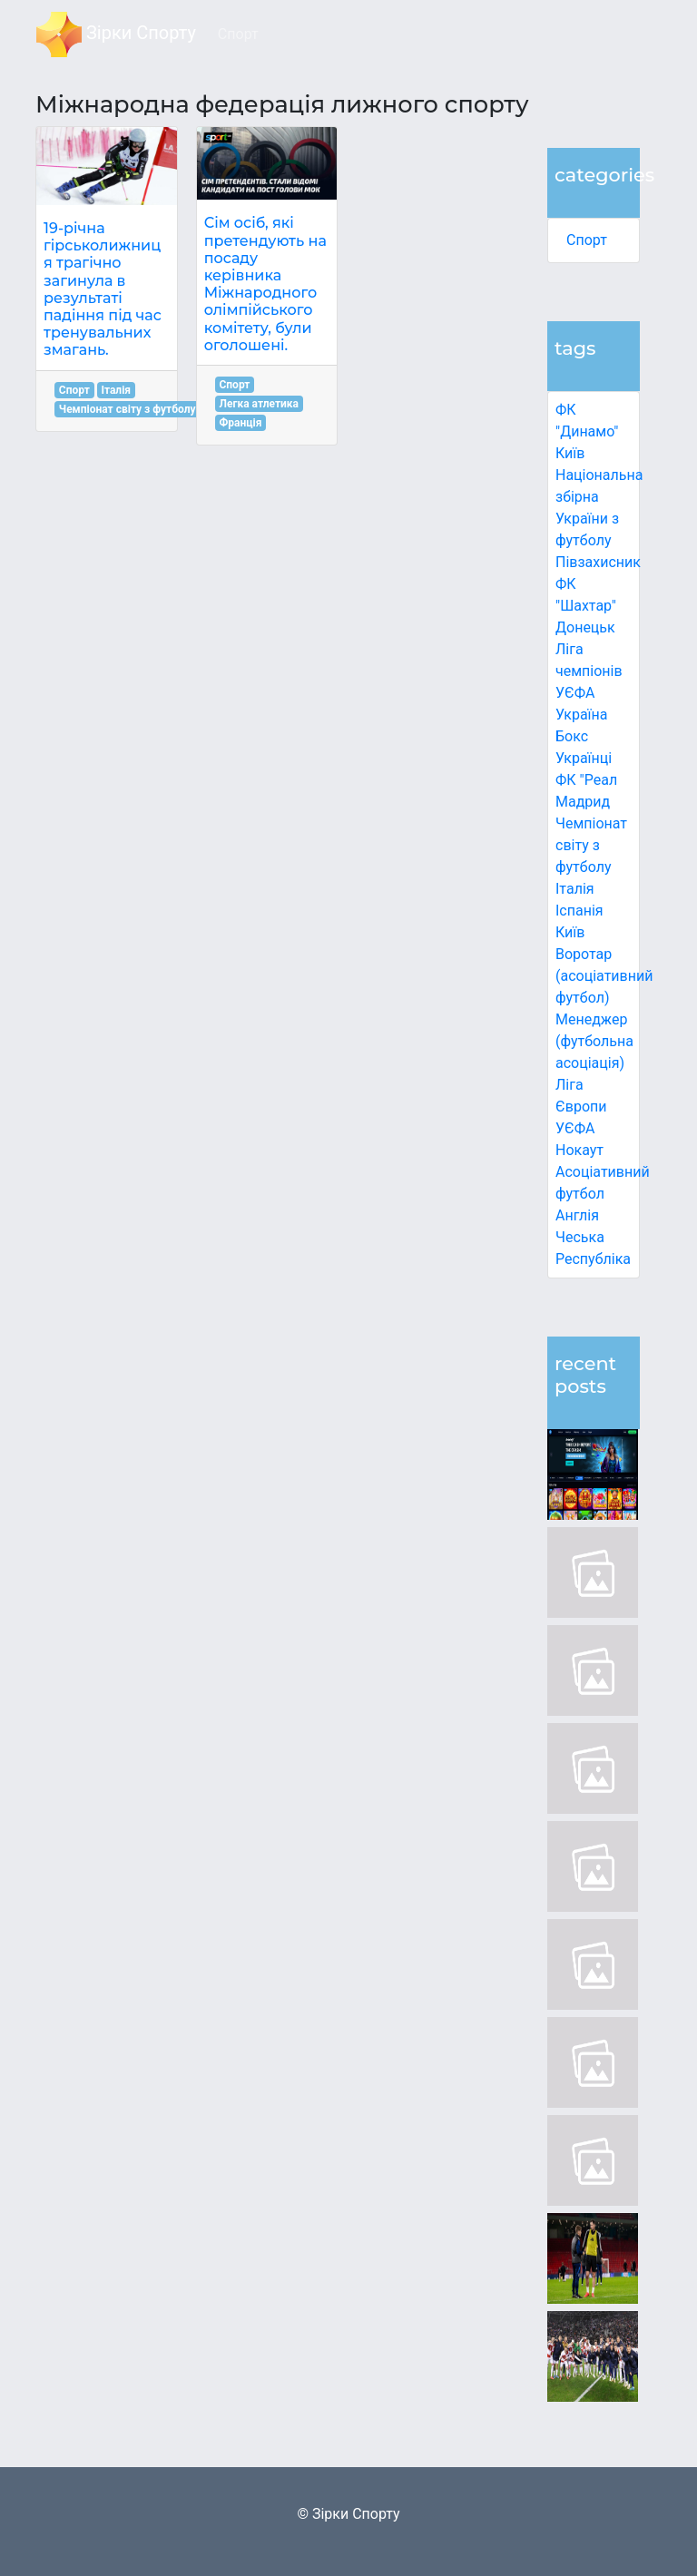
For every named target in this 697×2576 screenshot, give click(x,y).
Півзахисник (598, 562)
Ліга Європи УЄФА (581, 1106)
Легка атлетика (259, 403)
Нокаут (579, 1150)
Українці (583, 758)
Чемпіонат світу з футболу (591, 845)
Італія (574, 888)
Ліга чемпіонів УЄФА (589, 671)
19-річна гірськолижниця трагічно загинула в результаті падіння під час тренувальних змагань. (103, 289)
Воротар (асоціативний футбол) (604, 975)
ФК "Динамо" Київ (586, 431)
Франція (240, 422)
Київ (569, 932)
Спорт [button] (238, 34)
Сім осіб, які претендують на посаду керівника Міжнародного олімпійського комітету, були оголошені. (265, 283)
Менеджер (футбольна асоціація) (594, 1041)
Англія (577, 1215)
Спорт (586, 240)
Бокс (571, 736)
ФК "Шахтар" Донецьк (585, 605)
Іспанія (579, 910)
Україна (581, 714)
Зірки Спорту (116, 34)
